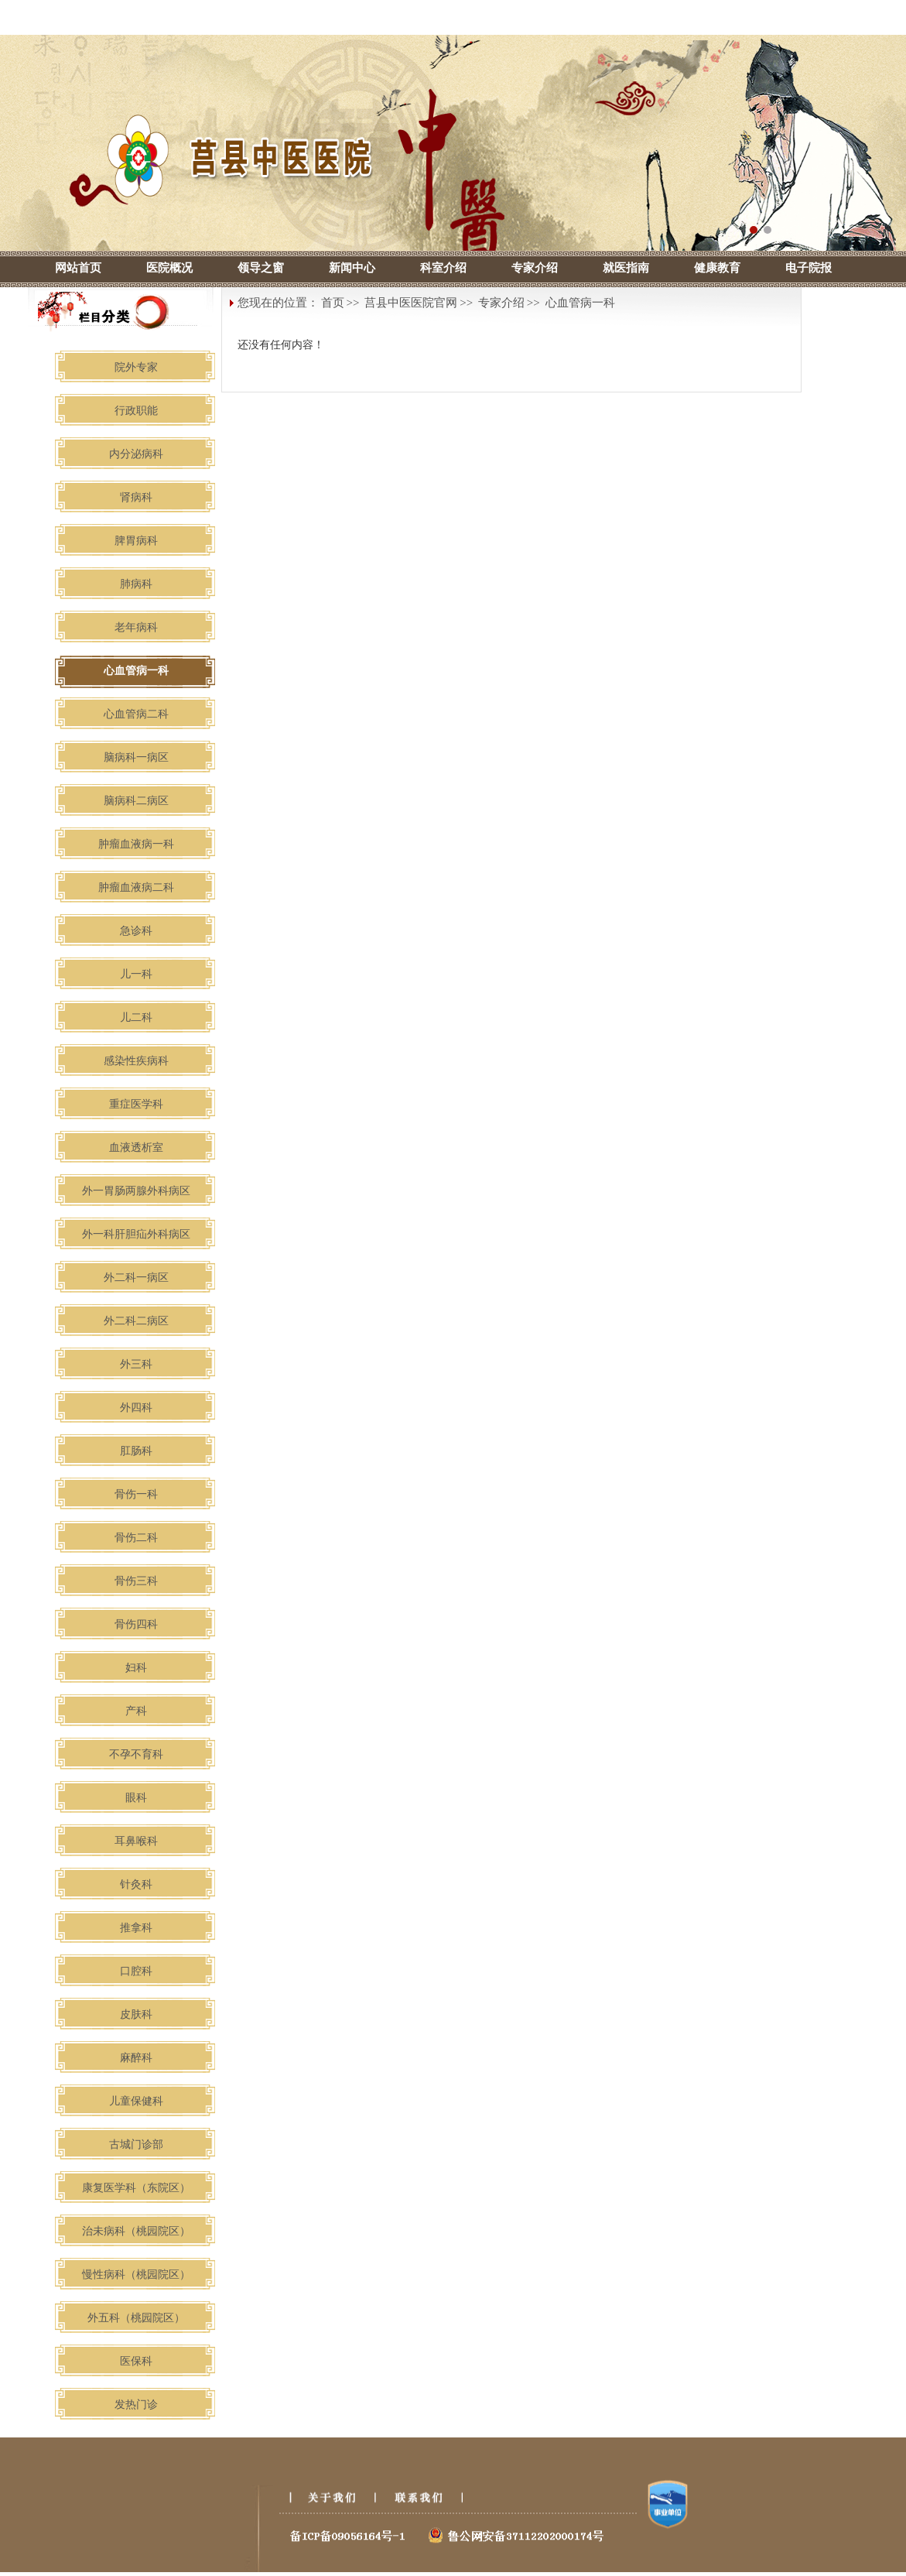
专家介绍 (534, 268)
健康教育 (717, 268)
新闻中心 (352, 268)
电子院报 (808, 268)
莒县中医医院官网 (410, 302)
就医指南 (626, 268)
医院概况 (169, 268)
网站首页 (78, 268)
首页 (332, 302)
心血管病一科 (580, 302)
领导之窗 (261, 268)
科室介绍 (443, 268)
